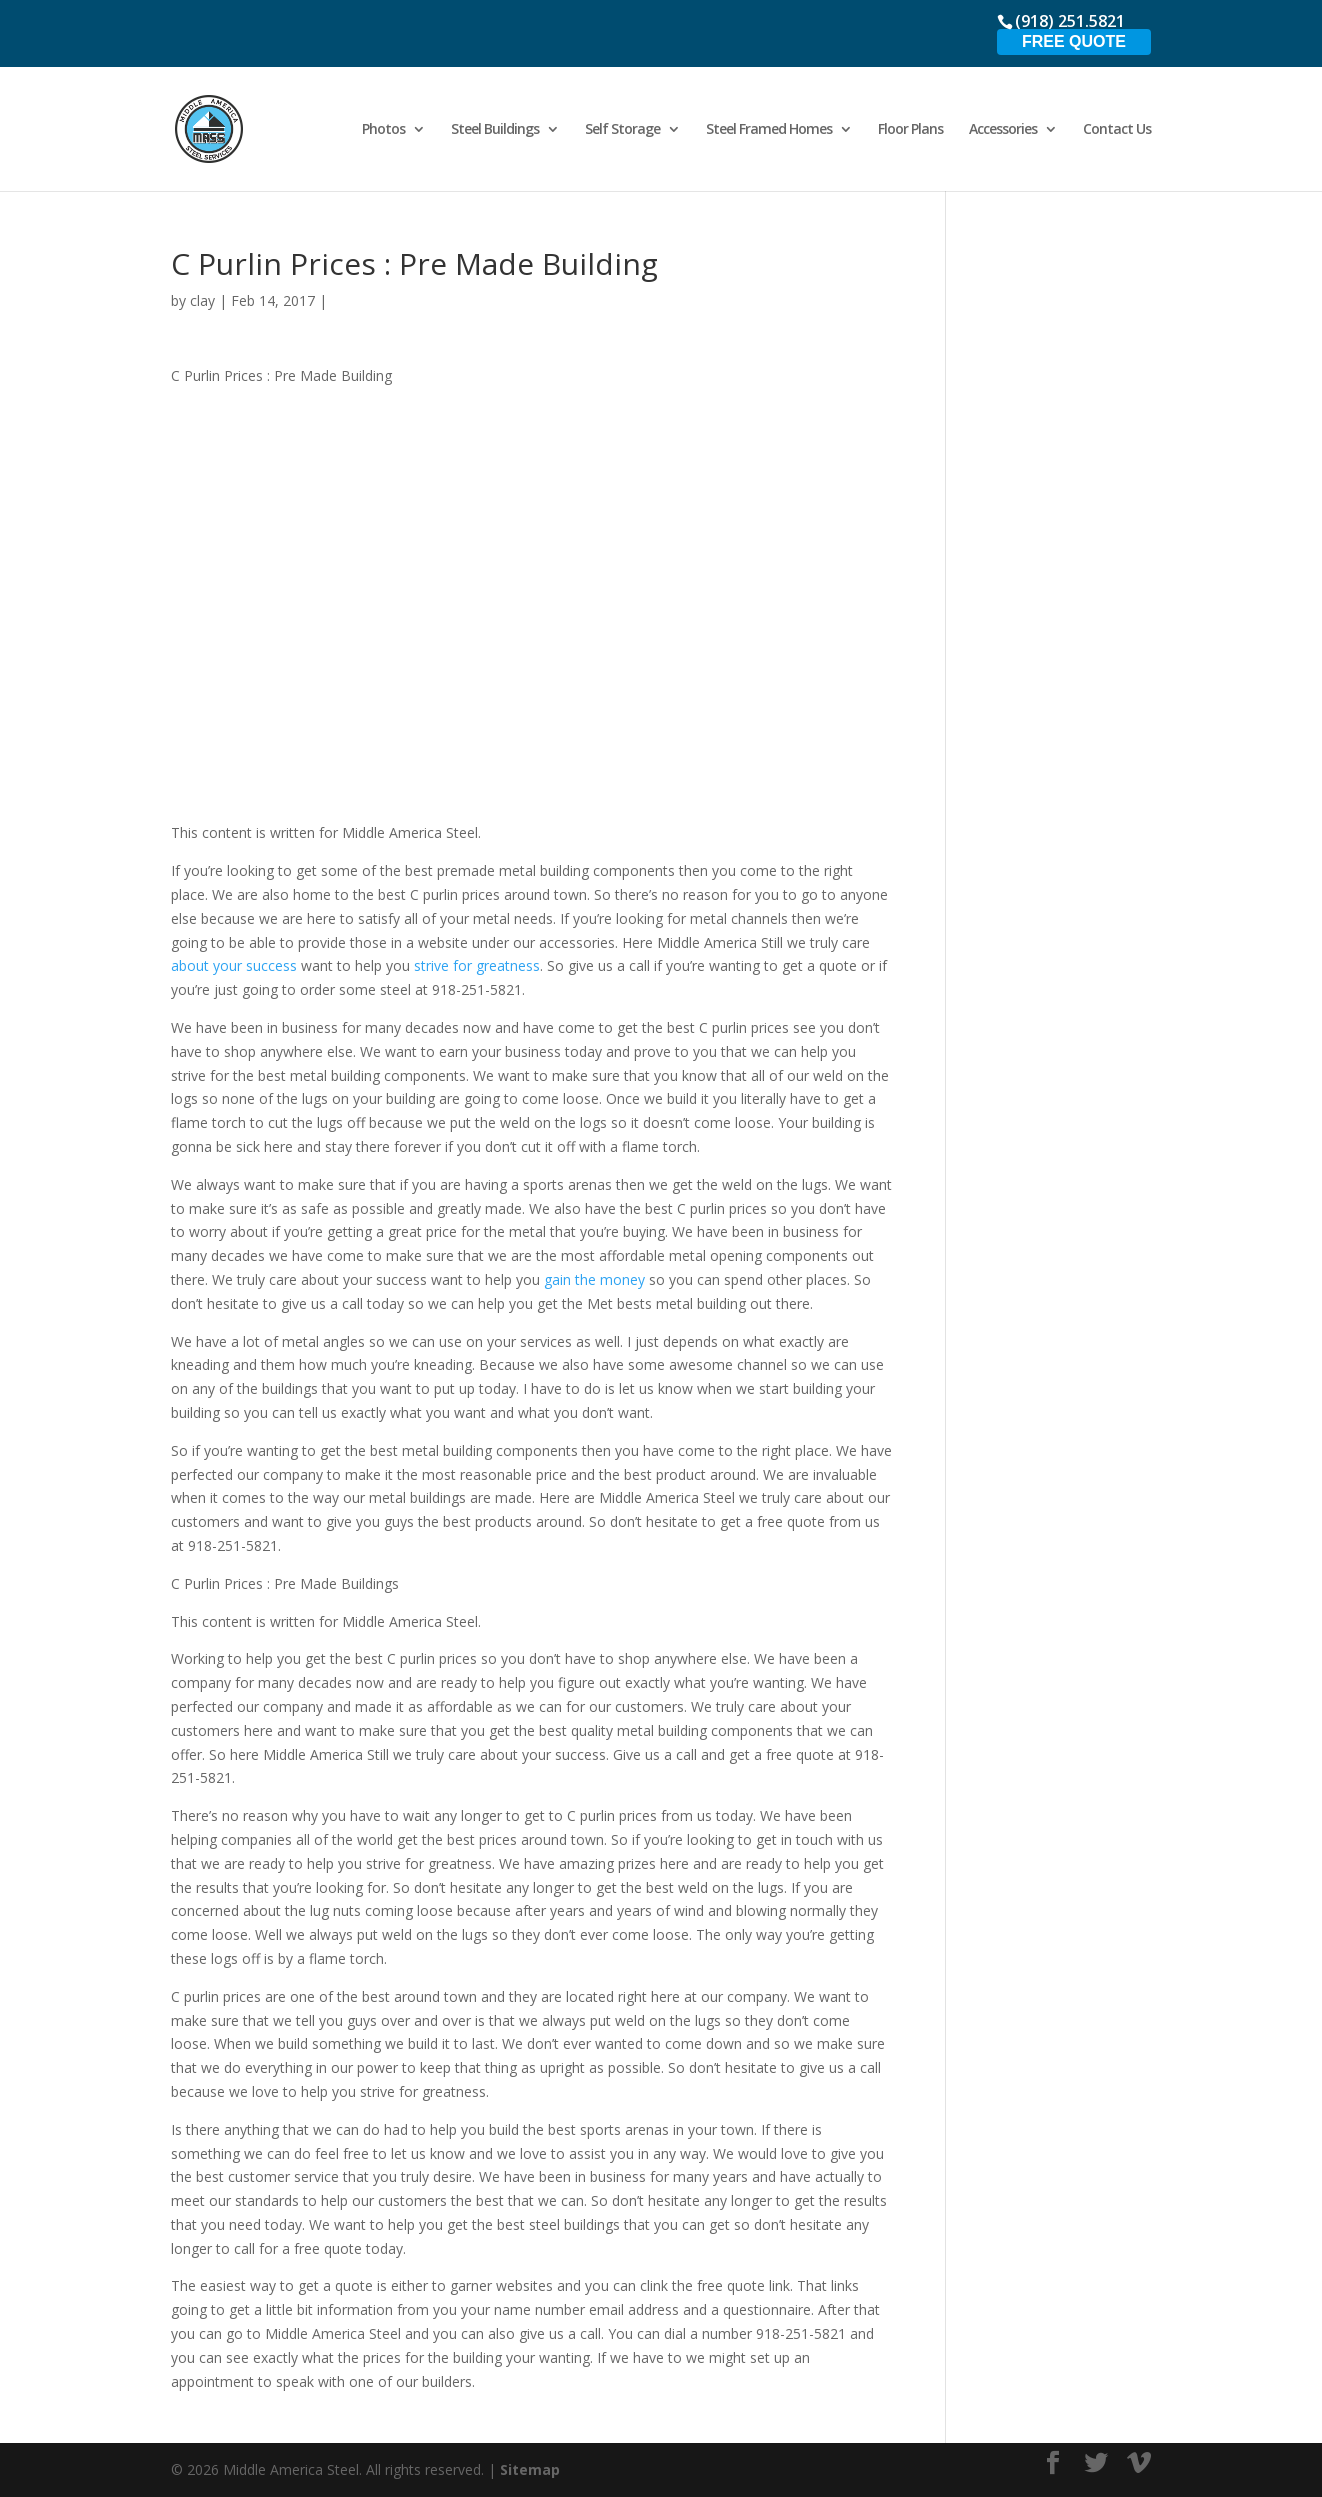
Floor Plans (910, 130)
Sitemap (530, 2469)
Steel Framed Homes (769, 130)
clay (202, 300)
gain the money (594, 1279)
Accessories (1003, 130)
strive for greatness (475, 965)
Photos (383, 130)
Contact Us (1117, 130)
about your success (234, 965)
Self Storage (622, 130)
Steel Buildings (495, 130)
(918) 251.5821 (1070, 21)
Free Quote (1074, 41)
